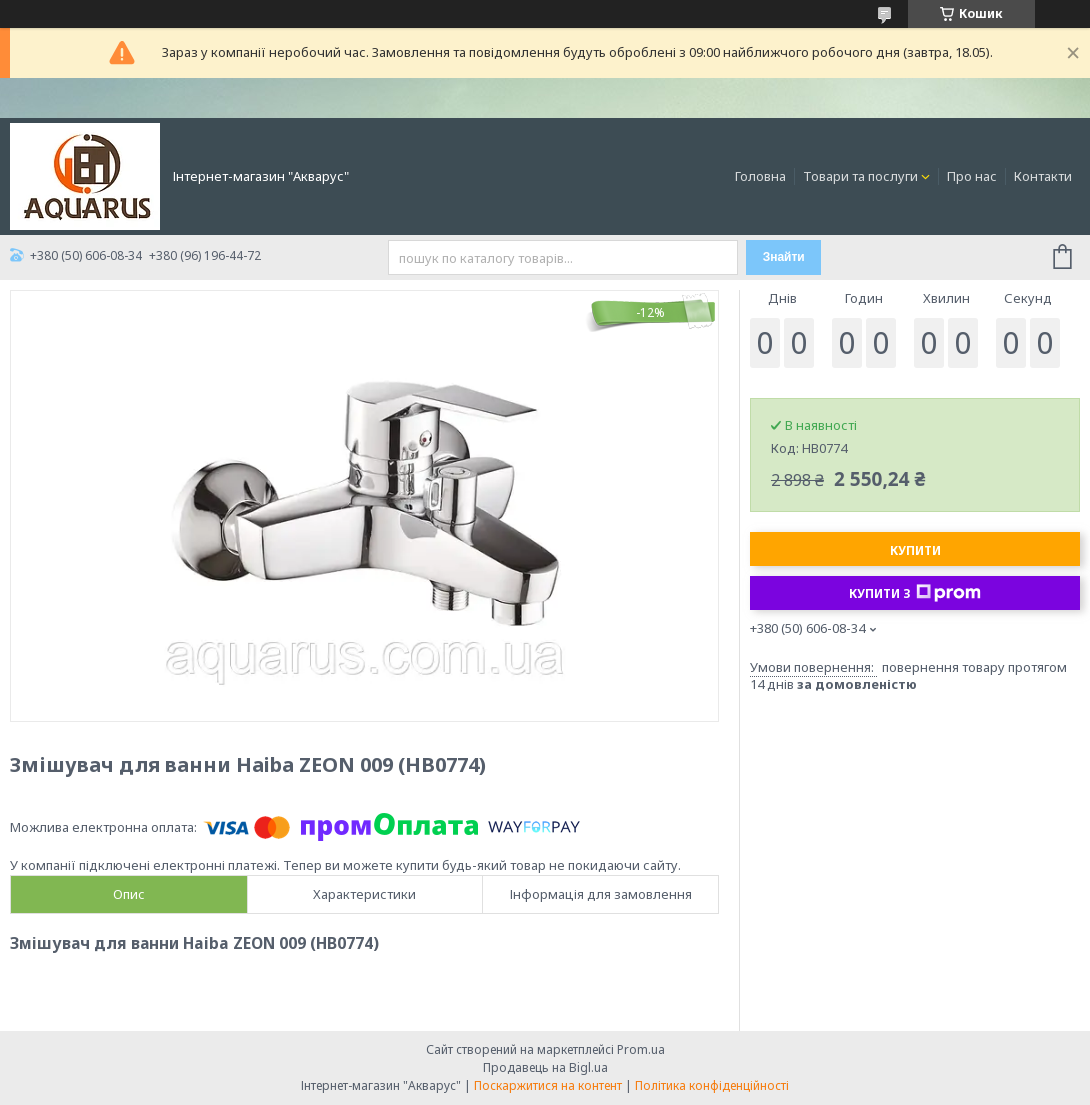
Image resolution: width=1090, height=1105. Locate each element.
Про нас (972, 176)
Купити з (915, 593)
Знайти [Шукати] (784, 257)
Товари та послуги (860, 176)
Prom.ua (641, 1049)
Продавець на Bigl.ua (545, 1067)
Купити (915, 550)
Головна (760, 176)
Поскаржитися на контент (548, 1085)
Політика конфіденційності (712, 1085)
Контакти (1043, 176)
